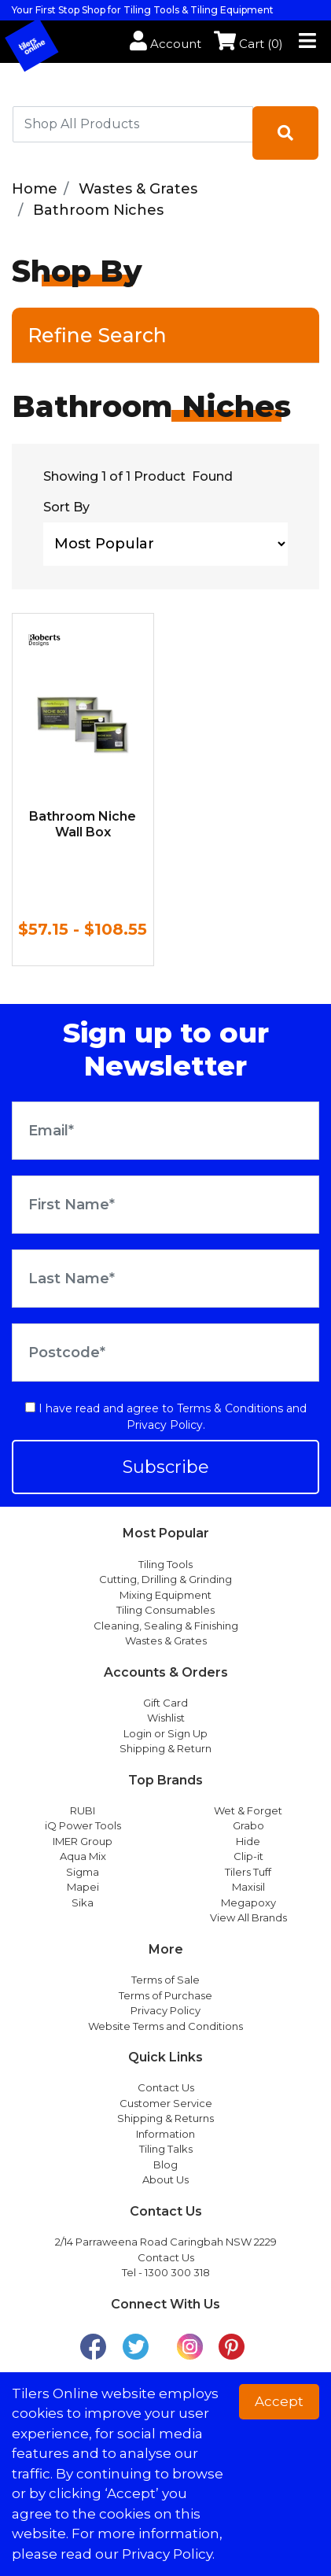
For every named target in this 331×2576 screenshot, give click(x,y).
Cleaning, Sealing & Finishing (166, 1625)
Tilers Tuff (248, 1872)
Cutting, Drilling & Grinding (165, 1579)
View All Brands (248, 1917)
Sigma (82, 1872)
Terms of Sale (165, 1979)
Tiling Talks (166, 2148)
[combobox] (133, 124)
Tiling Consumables (165, 1610)
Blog (165, 2164)
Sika (83, 1902)
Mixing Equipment (165, 1595)
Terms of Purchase (165, 1995)
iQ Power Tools (83, 1825)
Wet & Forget (248, 1810)
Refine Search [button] (97, 335)
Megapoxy (248, 1902)
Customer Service (166, 2103)
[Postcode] (165, 1352)
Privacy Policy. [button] (168, 2554)
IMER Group (82, 1841)
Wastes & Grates (166, 1640)
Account (165, 43)
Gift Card (165, 1702)
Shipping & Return (165, 1748)
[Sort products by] (165, 544)
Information (165, 2134)
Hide (248, 1841)
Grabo (248, 1825)
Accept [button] (279, 2401)
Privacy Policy (165, 1425)
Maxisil (248, 1886)
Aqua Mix (83, 1856)
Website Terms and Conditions (165, 2026)
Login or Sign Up (165, 1733)
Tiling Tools (165, 1564)
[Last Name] (165, 1278)
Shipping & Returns (165, 2118)
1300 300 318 (177, 2272)
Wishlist (166, 1717)
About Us (165, 2179)
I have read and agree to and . (166, 1416)
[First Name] (165, 1204)
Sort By (66, 507)
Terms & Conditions (230, 1408)
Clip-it (248, 1856)
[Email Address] (165, 1131)
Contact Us (166, 2087)
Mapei (83, 1886)
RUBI (82, 1810)
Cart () (248, 43)
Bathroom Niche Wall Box (82, 824)
